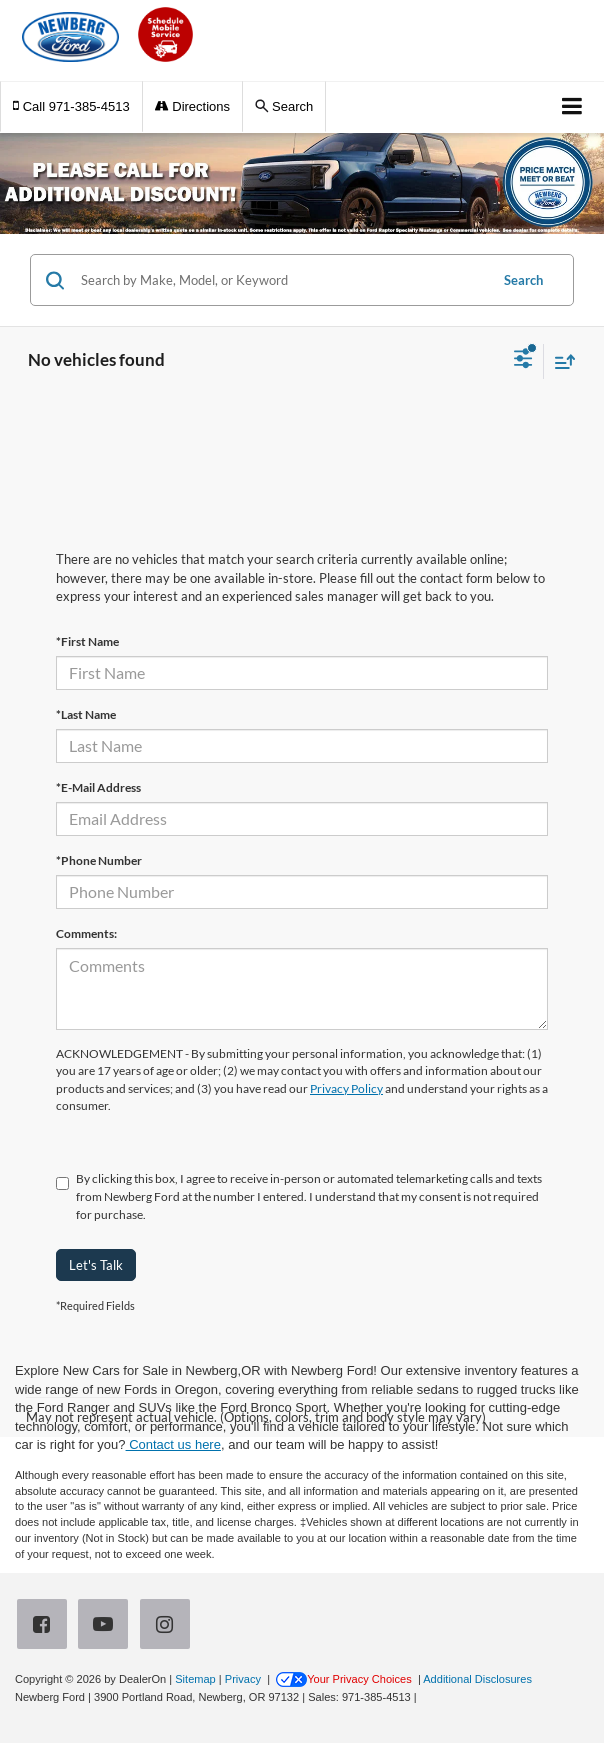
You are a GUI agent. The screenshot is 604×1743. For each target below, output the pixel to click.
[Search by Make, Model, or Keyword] (281, 280)
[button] (71, 106)
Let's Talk (96, 1265)
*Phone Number (99, 860)
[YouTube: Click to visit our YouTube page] (107, 1625)
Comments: (86, 933)
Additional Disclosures (477, 1679)
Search (523, 280)
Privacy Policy (346, 1088)
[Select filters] (523, 361)
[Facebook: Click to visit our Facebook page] (46, 1625)
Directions (192, 106)
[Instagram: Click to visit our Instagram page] (169, 1625)
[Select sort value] (560, 361)
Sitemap (195, 1679)
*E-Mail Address (98, 787)
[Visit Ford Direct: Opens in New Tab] (425, 1697)
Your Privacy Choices (344, 1679)
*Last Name (86, 714)
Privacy (243, 1679)
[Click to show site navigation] (572, 107)
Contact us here (173, 1444)
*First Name (87, 641)
